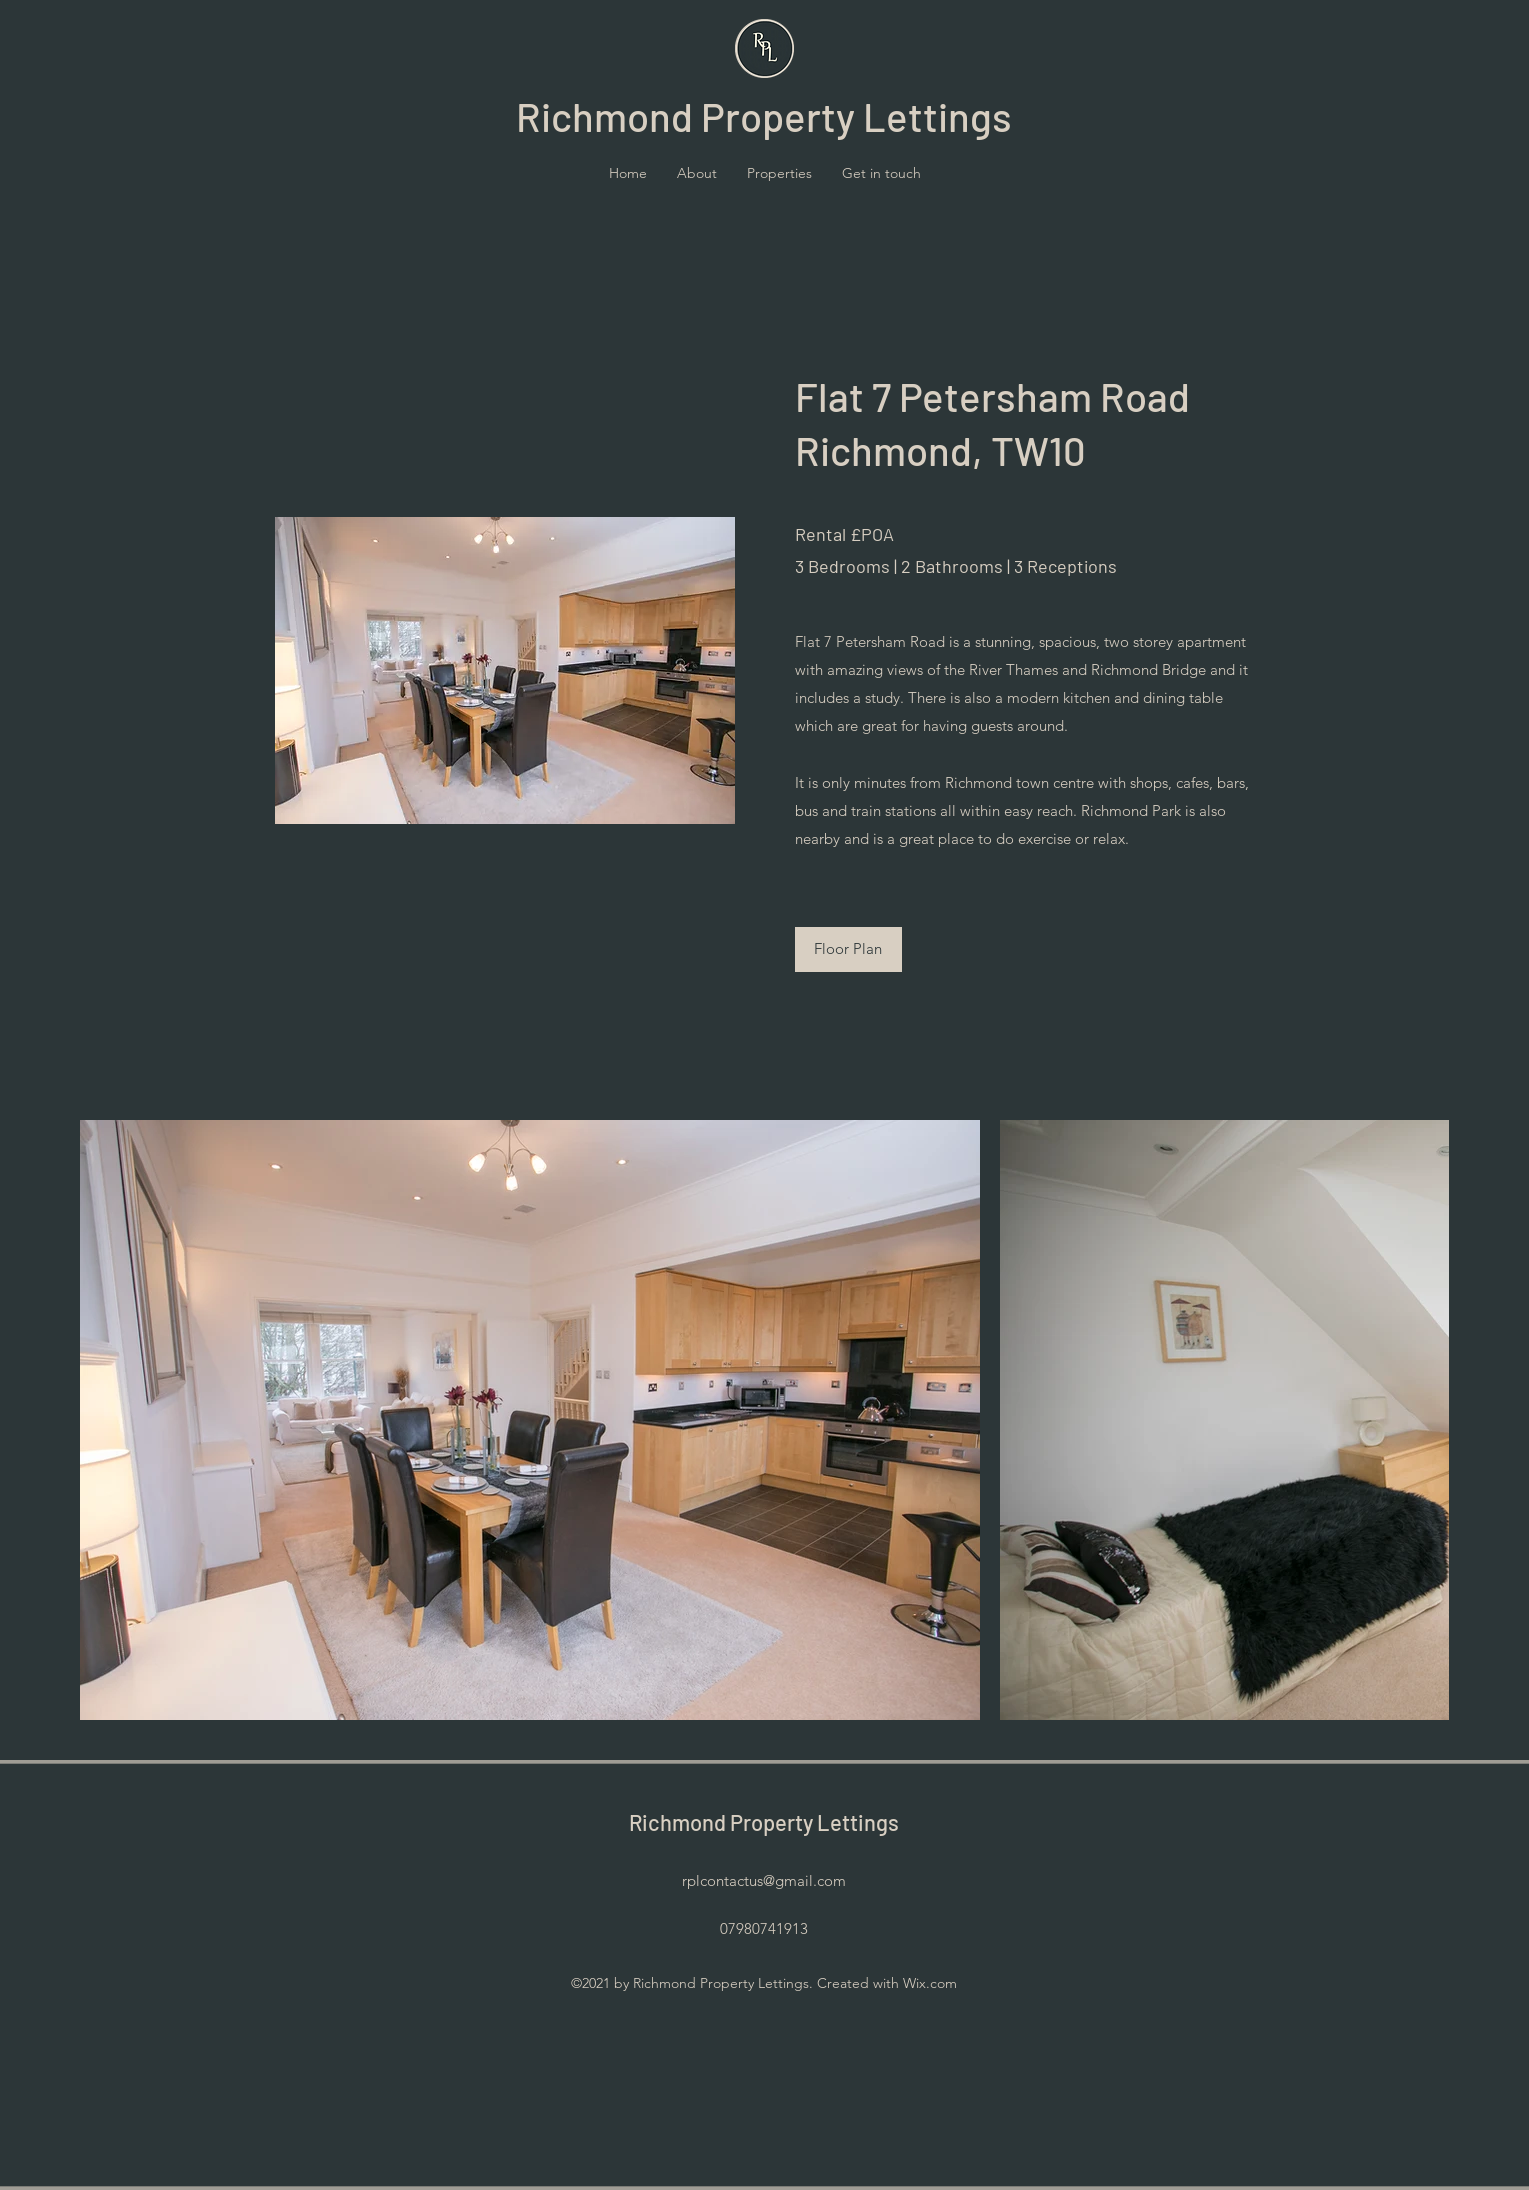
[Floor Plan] (848, 949)
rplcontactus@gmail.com (764, 1880)
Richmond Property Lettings (764, 1822)
